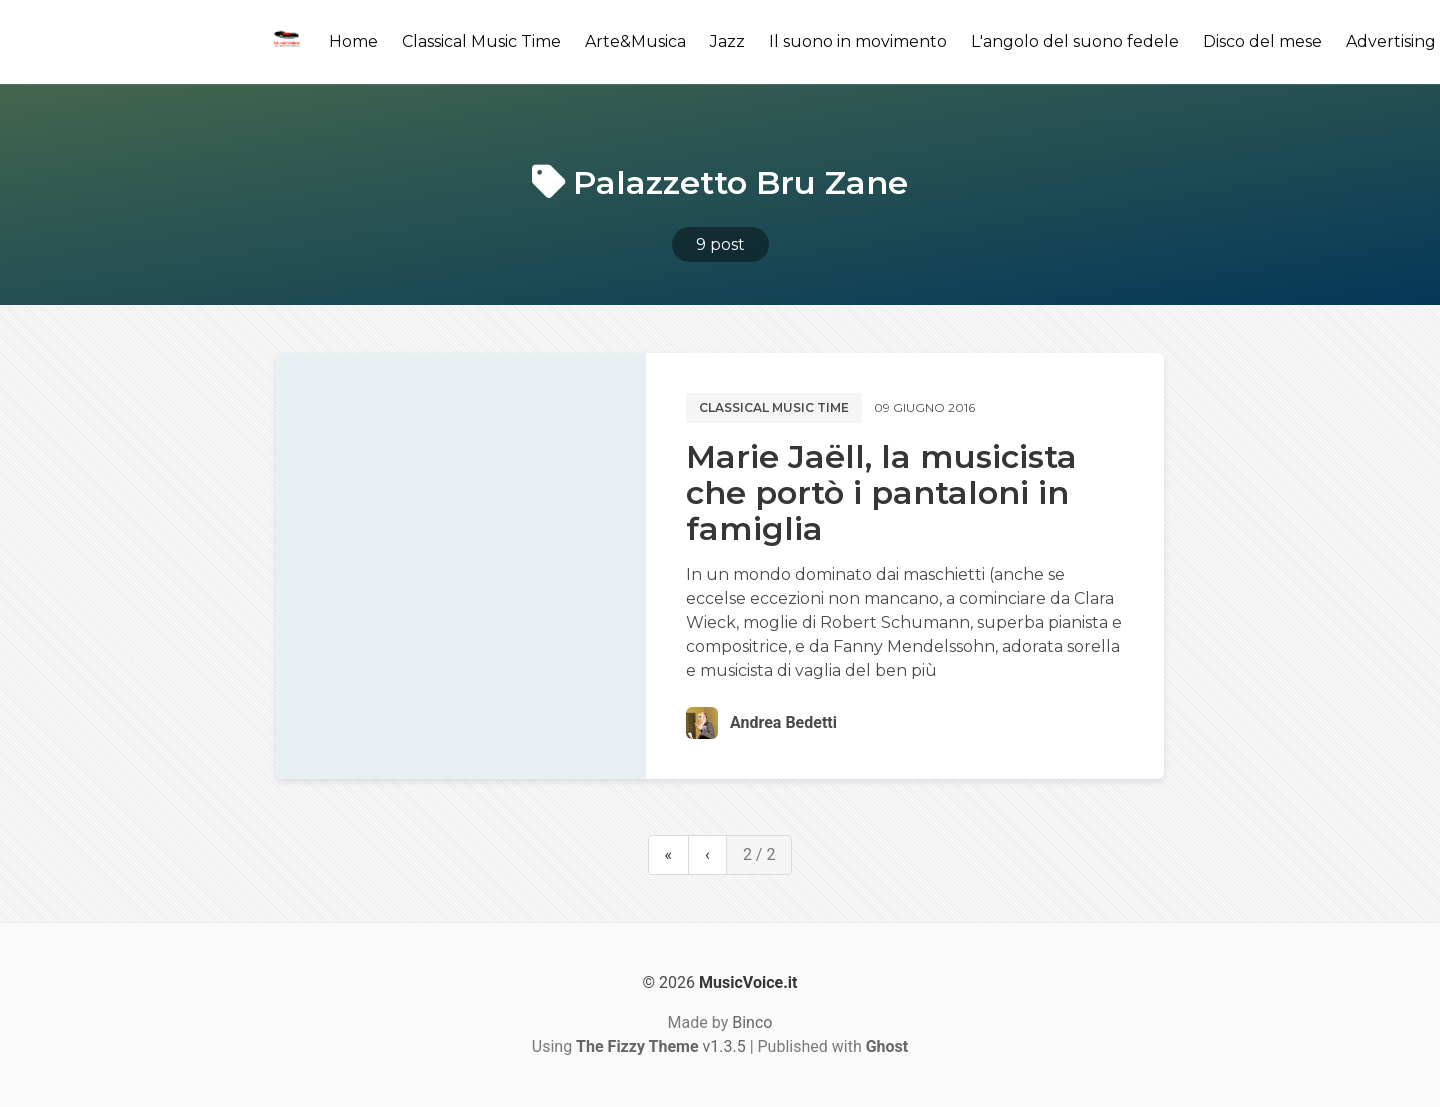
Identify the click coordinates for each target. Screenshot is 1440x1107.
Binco (752, 1022)
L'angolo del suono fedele (1075, 41)
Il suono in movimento (858, 41)
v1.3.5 (661, 1046)
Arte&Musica (635, 41)
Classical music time (774, 407)
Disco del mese (1262, 41)
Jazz (727, 41)
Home (353, 41)
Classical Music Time (481, 41)
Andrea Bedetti (783, 722)
